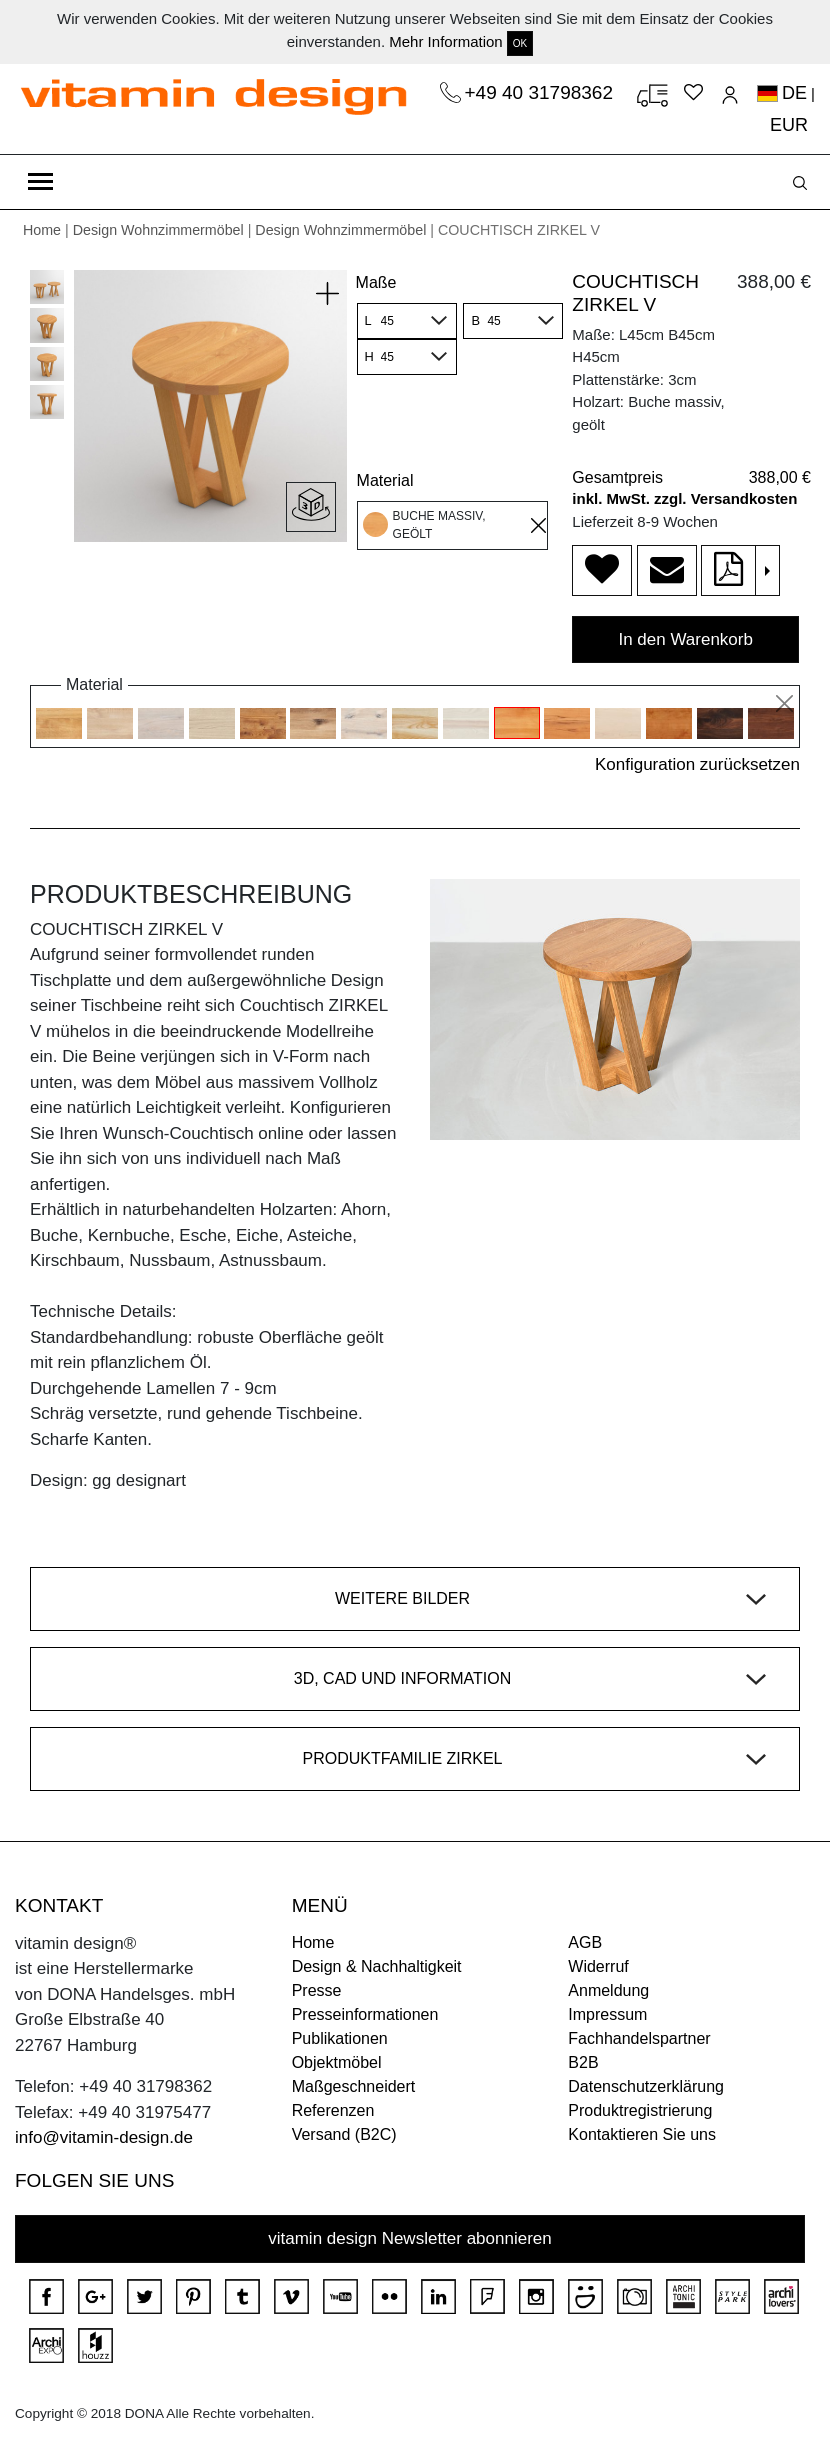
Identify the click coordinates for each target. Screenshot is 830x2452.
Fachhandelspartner (639, 2038)
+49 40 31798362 (542, 92)
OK (520, 43)
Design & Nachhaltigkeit (377, 1966)
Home (42, 230)
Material (385, 480)
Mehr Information (445, 41)
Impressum (607, 2014)
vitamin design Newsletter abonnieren (410, 2238)
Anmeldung (608, 1990)
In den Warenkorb (685, 639)
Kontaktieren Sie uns (642, 2134)
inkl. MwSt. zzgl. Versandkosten (684, 498)
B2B (583, 2062)
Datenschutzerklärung (646, 2086)
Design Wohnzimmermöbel (158, 230)
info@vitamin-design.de (104, 2137)
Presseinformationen (365, 2014)
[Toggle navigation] (40, 182)
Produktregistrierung (640, 2110)
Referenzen (333, 2110)
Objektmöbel (337, 2062)
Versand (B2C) (344, 2134)
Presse (317, 1990)
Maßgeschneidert (354, 2086)
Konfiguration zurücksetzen (697, 764)
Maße (376, 282)
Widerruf (598, 1966)
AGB (585, 1942)
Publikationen (340, 2038)
